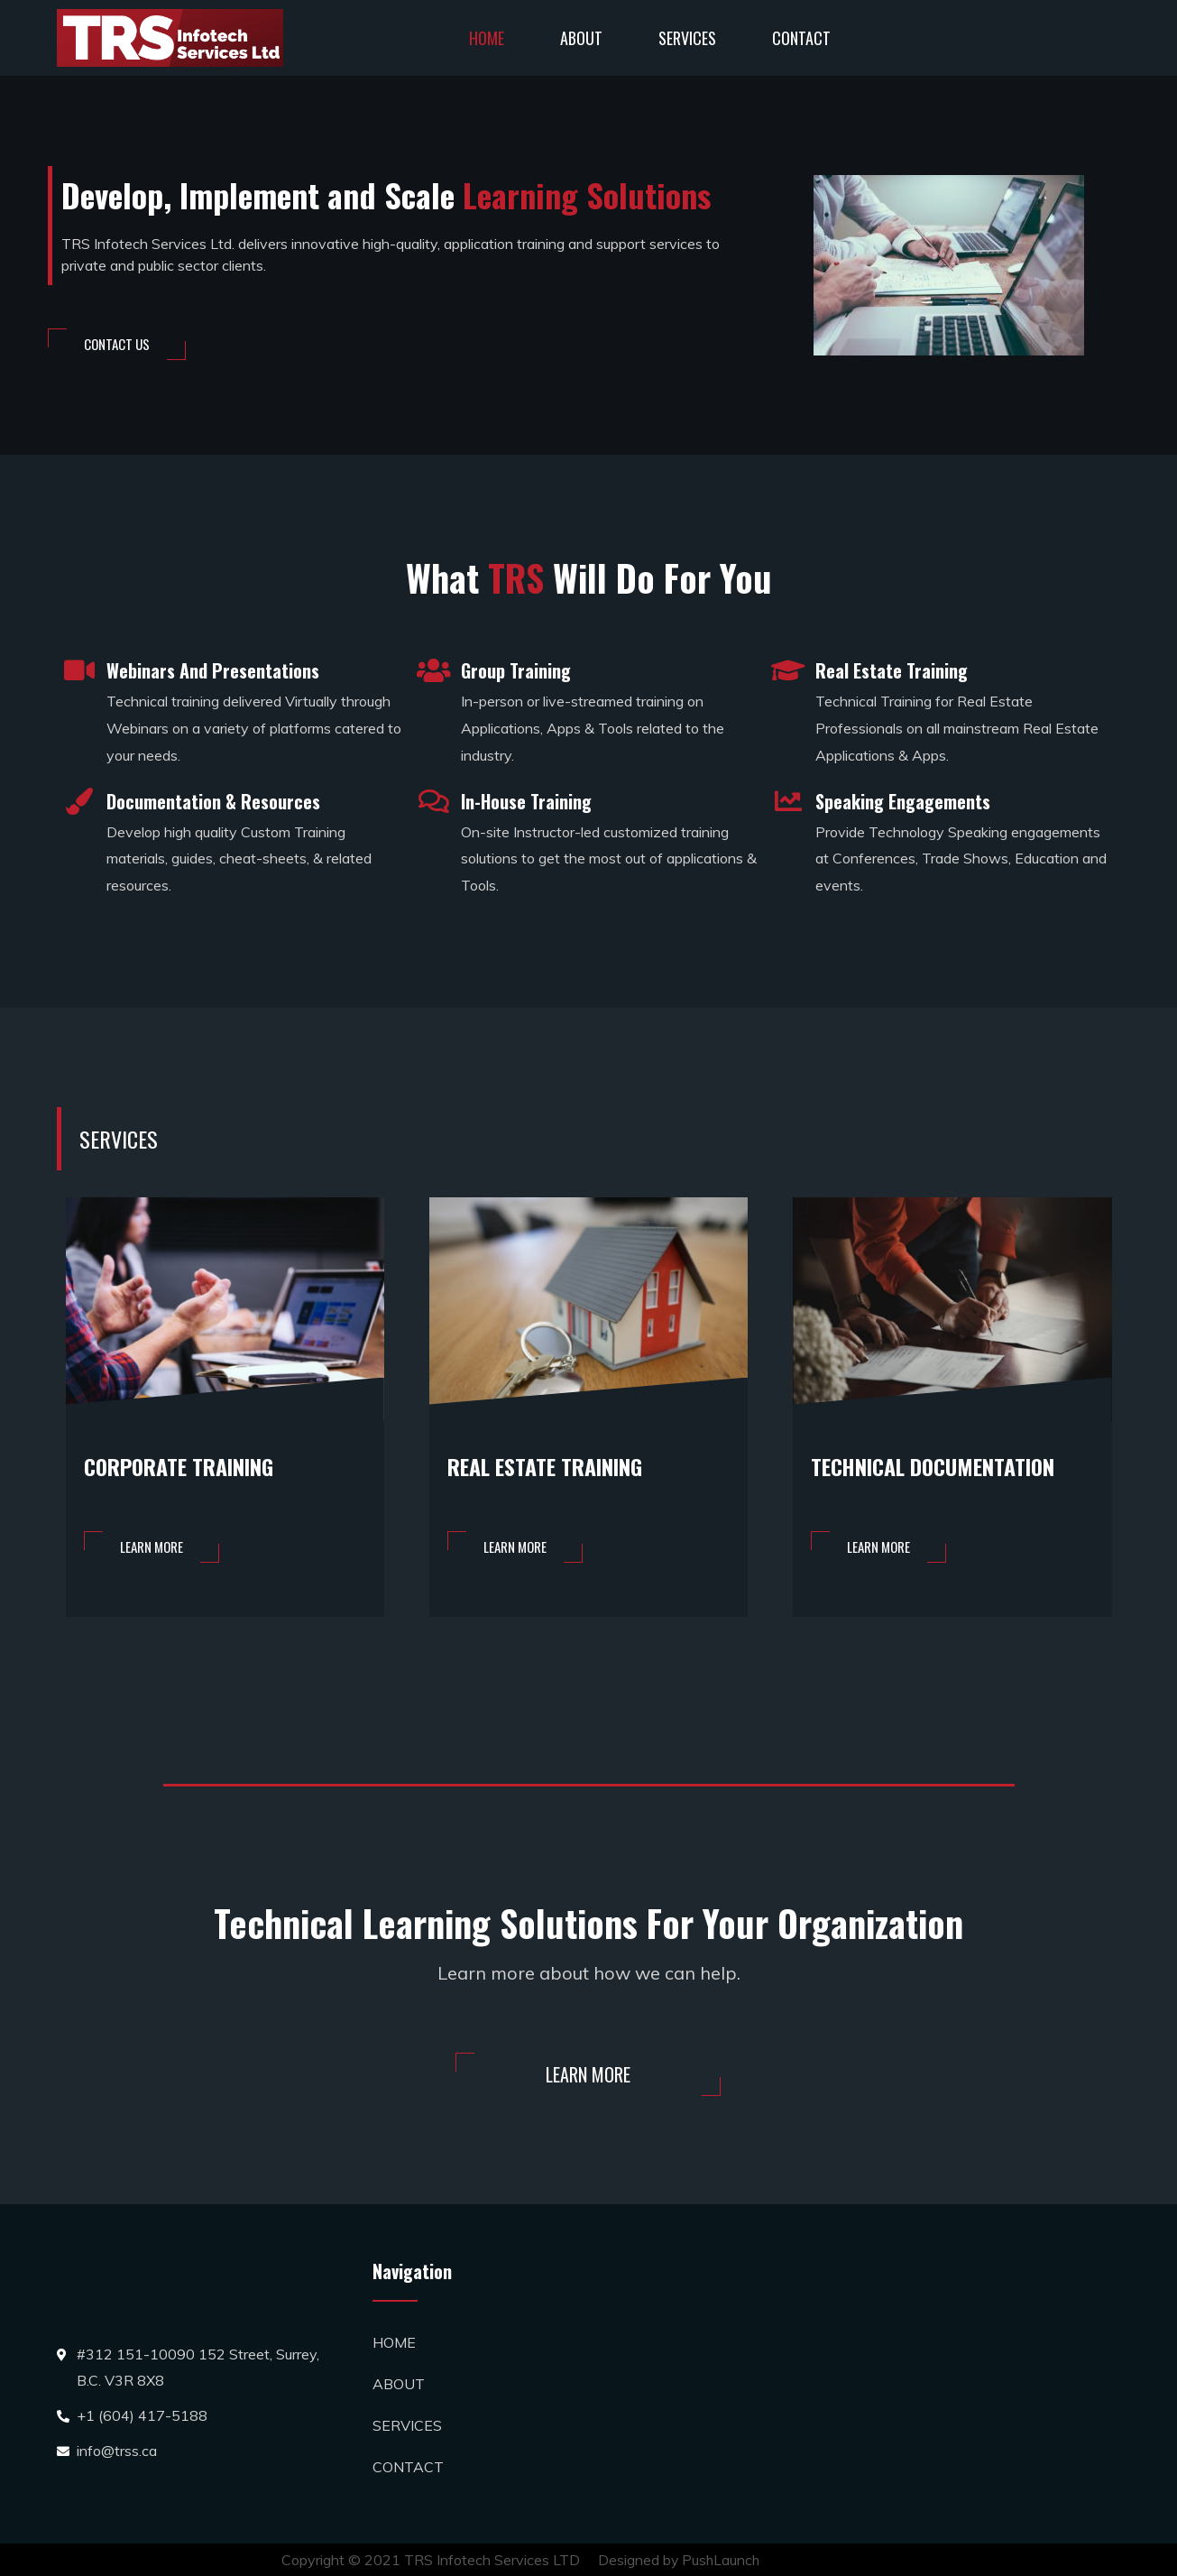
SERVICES (687, 38)
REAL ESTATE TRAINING (552, 1465)
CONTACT (801, 38)
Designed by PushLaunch (680, 2560)
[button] (117, 344)
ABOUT (581, 38)
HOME (486, 38)
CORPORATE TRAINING (186, 1465)
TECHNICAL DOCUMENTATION (943, 1465)
